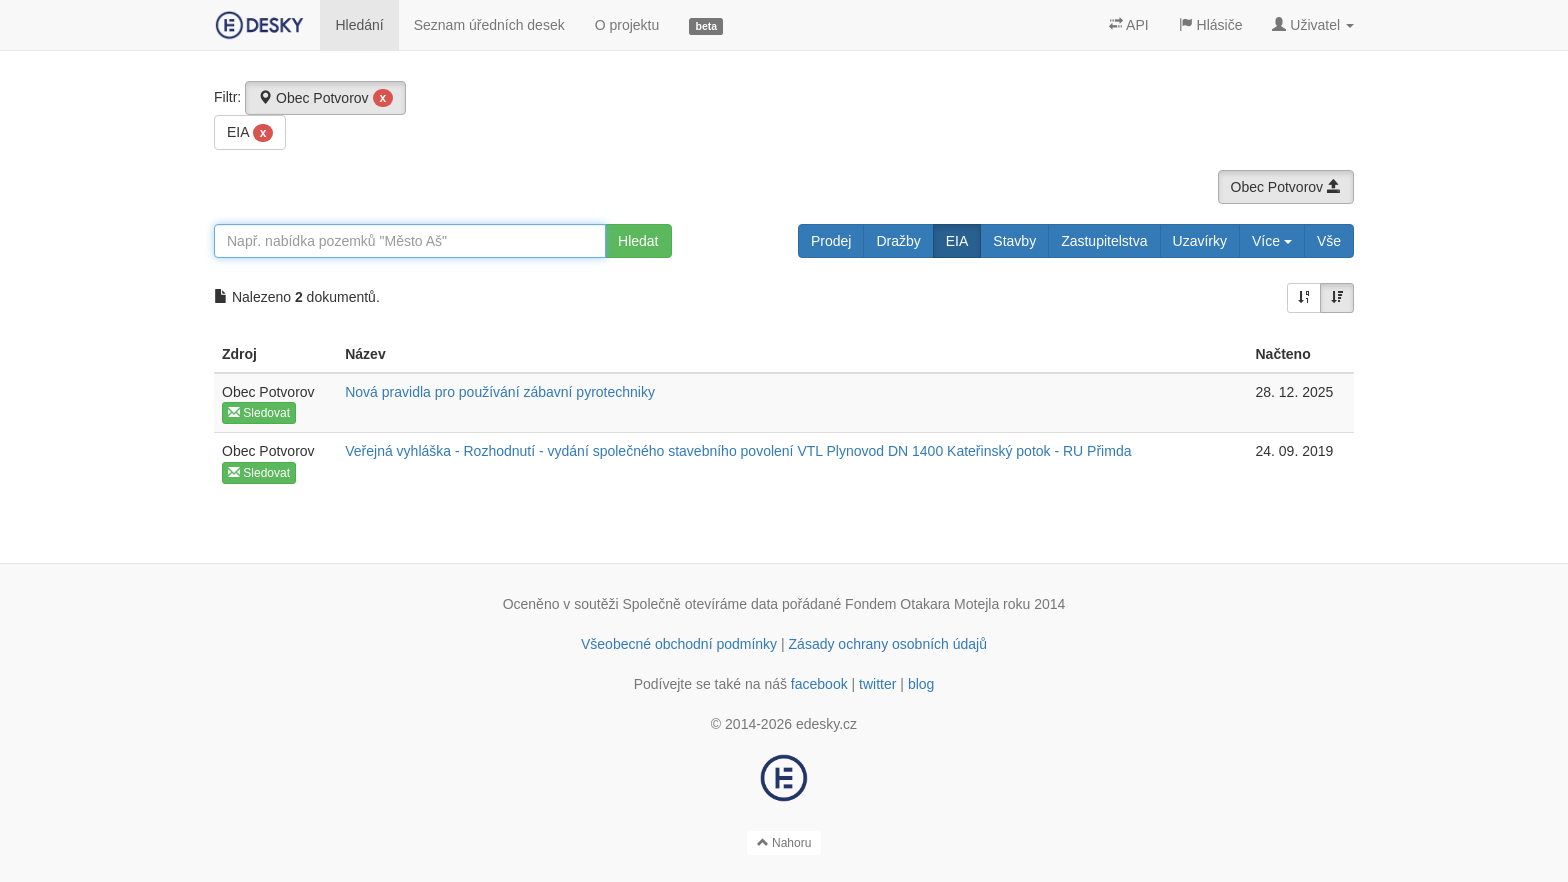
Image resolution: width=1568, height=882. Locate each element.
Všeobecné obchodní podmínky (679, 644)
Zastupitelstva (1104, 241)
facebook (819, 684)
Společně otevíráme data (701, 604)
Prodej (831, 241)
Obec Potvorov (325, 98)
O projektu (627, 25)
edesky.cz (826, 724)
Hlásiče (1211, 25)
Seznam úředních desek (489, 25)
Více (1272, 241)
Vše (1329, 241)
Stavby (1014, 241)
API (1129, 25)
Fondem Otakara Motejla (922, 604)
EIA (250, 133)
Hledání (359, 25)
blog (921, 684)
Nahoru (784, 843)
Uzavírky (1200, 241)
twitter (877, 684)
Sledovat (259, 413)
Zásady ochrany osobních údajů (888, 644)
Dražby (898, 241)
